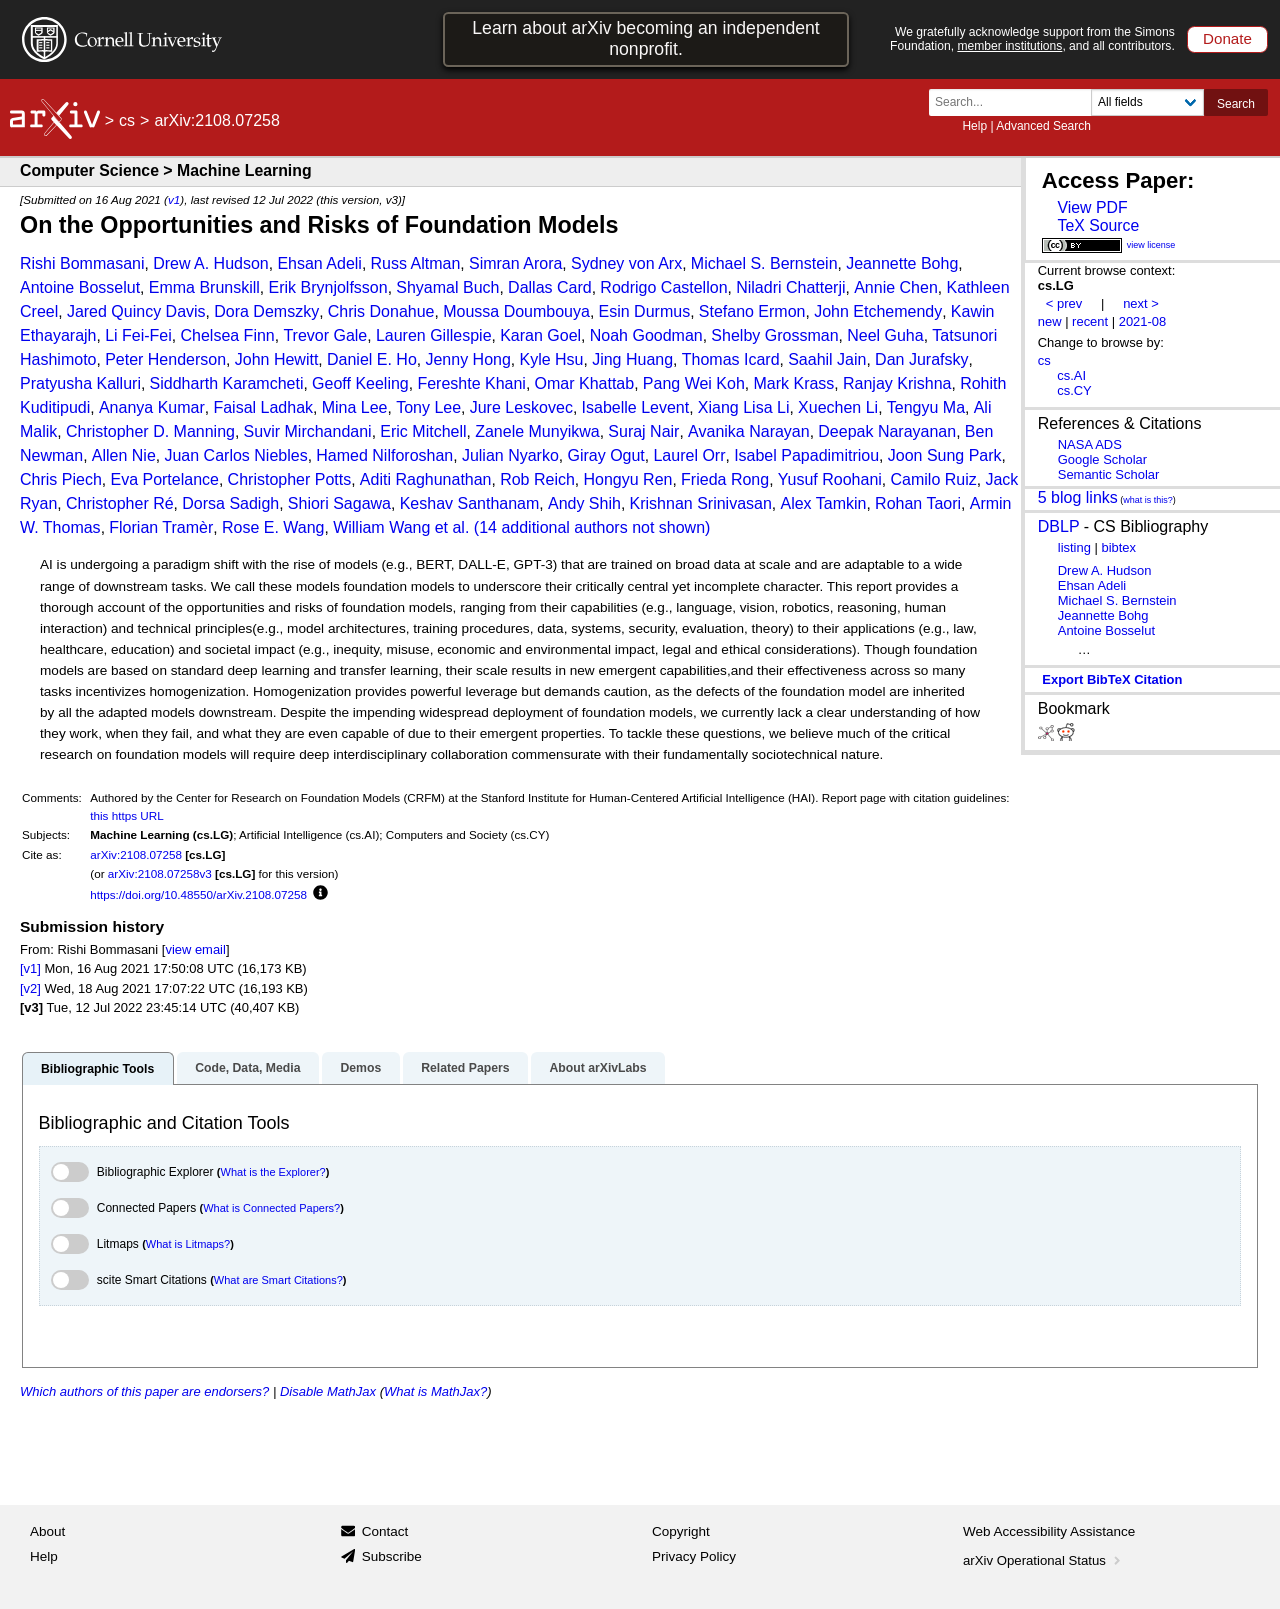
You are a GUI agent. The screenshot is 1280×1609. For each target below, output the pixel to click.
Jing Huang (632, 359)
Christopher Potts (290, 479)
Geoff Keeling (360, 383)
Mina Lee (355, 407)
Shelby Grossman (774, 335)
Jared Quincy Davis (136, 311)
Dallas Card (550, 287)
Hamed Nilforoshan (384, 455)
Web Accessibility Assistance (1049, 1531)
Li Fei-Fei (138, 335)
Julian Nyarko (510, 455)
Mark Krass (793, 383)
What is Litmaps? (188, 1244)
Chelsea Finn (227, 335)
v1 (174, 199)
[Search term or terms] (1016, 102)
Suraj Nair (643, 431)
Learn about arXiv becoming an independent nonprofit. (646, 38)
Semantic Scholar (1109, 474)
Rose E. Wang (273, 527)
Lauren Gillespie (434, 335)
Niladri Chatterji (790, 287)
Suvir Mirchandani (308, 431)
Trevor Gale (325, 335)
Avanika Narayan (749, 431)
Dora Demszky (266, 311)
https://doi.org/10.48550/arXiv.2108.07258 (198, 894)
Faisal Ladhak (263, 407)
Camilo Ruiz (934, 479)
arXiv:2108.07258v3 (160, 873)
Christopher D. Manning (150, 431)
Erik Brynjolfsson (328, 287)
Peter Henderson (165, 359)
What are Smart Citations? (278, 1280)
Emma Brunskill (204, 287)
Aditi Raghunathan (426, 479)
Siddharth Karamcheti (227, 383)
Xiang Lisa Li (744, 407)
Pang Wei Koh (694, 383)
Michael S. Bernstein (764, 263)
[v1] (30, 968)
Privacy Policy (694, 1556)
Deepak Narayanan (887, 431)
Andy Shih (584, 503)
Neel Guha (885, 335)
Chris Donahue (381, 311)
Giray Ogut (605, 455)
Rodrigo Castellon (663, 287)
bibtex (1118, 547)
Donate (1227, 38)
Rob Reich (537, 479)
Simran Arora (515, 263)
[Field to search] (1147, 102)
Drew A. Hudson (211, 263)
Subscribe (392, 1556)
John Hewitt (277, 359)
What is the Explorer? (273, 1172)
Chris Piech (61, 479)
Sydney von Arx (626, 263)
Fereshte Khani (471, 383)
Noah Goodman (646, 335)
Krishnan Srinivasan (701, 503)
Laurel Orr (689, 455)
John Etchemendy (878, 311)
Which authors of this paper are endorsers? (144, 1391)
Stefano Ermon (752, 311)
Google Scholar (1102, 459)
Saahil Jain (827, 359)
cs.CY (1074, 390)
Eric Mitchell (423, 431)
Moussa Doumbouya (516, 311)
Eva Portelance (164, 479)
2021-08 (1143, 321)
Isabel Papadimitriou (806, 455)
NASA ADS (1090, 444)
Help (974, 126)
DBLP (1059, 526)
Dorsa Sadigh (230, 503)
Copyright (681, 1531)
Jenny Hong (467, 359)
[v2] (30, 988)
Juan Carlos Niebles (235, 455)
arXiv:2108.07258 (136, 854)
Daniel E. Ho (372, 359)
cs (127, 120)
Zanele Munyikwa (537, 431)
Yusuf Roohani (830, 479)
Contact (385, 1531)
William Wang (381, 527)
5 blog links (1078, 497)
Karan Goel (540, 335)
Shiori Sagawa (339, 503)
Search (1236, 104)
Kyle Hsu (551, 359)
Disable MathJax (328, 1391)
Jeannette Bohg (902, 263)
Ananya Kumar (152, 407)
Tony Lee (428, 407)
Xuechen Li (838, 407)
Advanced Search (1043, 126)
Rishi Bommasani (82, 263)
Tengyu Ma (926, 407)
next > (1141, 303)
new (1050, 321)
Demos (360, 1068)
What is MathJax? (435, 1391)
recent (1090, 321)
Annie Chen (896, 287)
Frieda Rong (725, 479)
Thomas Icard (731, 359)
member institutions (1009, 46)
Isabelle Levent (636, 407)
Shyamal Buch (447, 287)
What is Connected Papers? (271, 1208)
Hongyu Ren (628, 479)
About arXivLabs (597, 1068)
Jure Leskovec (521, 407)
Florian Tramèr (161, 527)
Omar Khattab (585, 383)
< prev (1064, 303)
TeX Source (1098, 225)
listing (1074, 547)
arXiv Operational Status (1043, 1560)
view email (195, 949)
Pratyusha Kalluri (80, 383)
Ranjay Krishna (897, 383)
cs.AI (1071, 375)
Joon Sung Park (945, 455)
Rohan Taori (918, 503)
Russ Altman (416, 263)
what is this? (1148, 500)
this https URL (126, 815)
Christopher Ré (120, 503)
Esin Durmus (645, 311)
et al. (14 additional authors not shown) (573, 527)
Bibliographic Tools (97, 1069)
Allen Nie (124, 455)
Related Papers (465, 1068)
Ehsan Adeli (319, 263)
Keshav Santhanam (470, 503)
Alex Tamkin (823, 503)
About (47, 1531)
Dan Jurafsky (921, 359)
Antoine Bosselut (80, 287)
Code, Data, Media (247, 1068)
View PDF (1092, 207)
